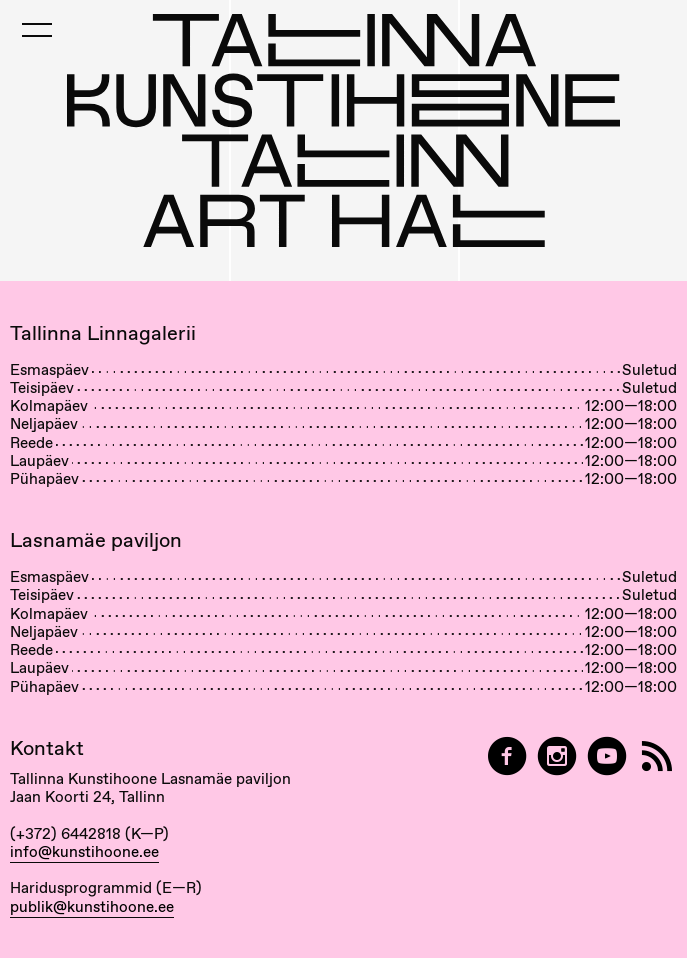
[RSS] (657, 756)
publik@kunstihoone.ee (92, 907)
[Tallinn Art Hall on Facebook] (507, 756)
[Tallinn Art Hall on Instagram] (557, 756)
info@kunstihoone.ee (84, 852)
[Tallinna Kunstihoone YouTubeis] (607, 756)
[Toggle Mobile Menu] (37, 30)
